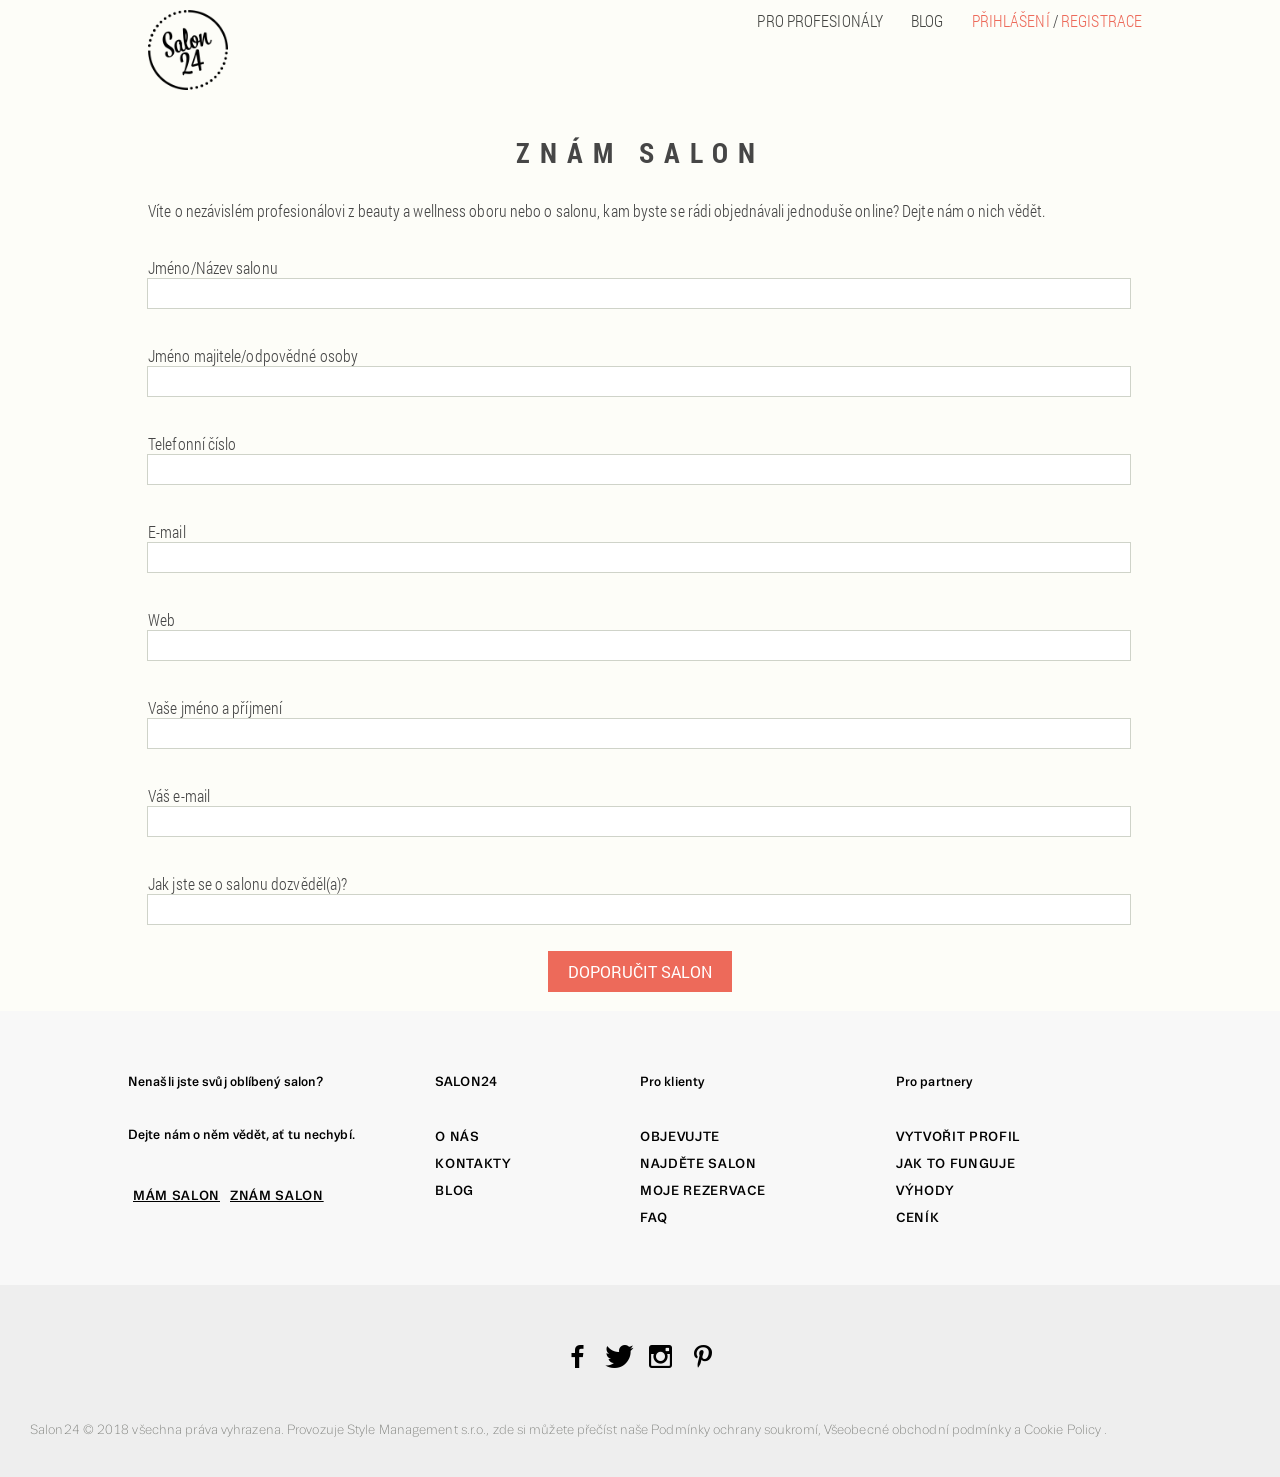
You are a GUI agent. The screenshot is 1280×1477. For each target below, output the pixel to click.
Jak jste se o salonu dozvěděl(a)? (247, 883)
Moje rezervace (702, 1190)
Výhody (925, 1190)
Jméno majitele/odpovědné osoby (253, 355)
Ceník (917, 1217)
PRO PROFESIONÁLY (820, 20)
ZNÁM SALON (277, 1195)
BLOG (927, 20)
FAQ (654, 1217)
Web (161, 619)
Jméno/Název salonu (213, 267)
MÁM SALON (176, 1195)
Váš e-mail (179, 795)
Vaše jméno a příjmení (215, 707)
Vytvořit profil (958, 1136)
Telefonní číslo (192, 443)
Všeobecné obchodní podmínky (919, 1429)
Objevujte (680, 1136)
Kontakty (473, 1163)
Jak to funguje (955, 1163)
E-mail (167, 531)
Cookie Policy (1064, 1429)
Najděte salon (698, 1163)
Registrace (1101, 20)
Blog (454, 1190)
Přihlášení (1011, 20)
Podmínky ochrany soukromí (734, 1429)
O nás (457, 1136)
